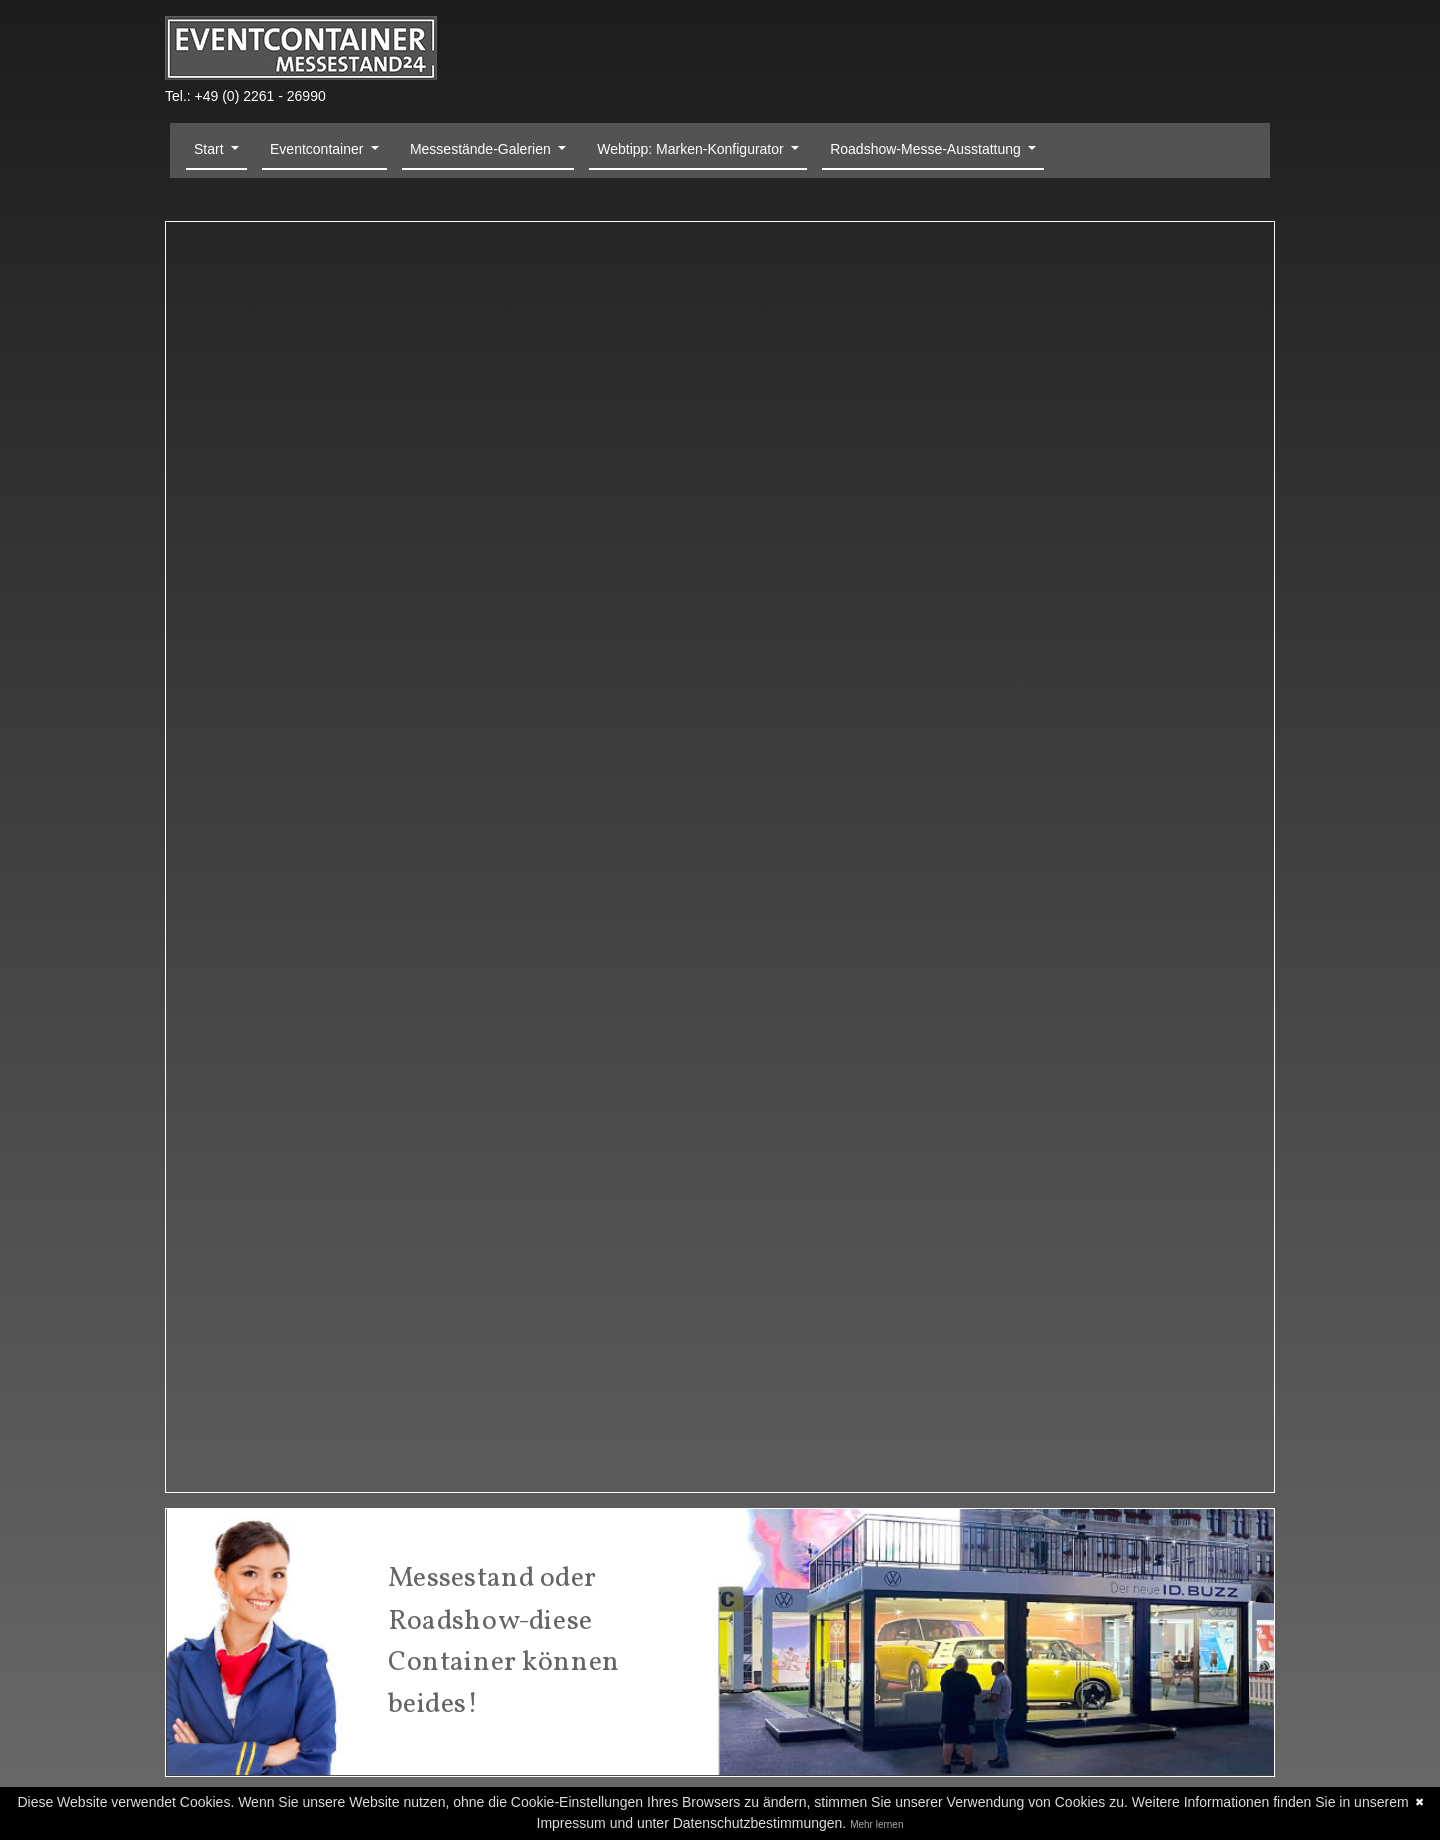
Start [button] (210, 149)
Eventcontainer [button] (318, 149)
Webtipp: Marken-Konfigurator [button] (692, 149)
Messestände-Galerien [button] (482, 149)
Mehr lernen (876, 1824)
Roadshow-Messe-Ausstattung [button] (927, 149)
